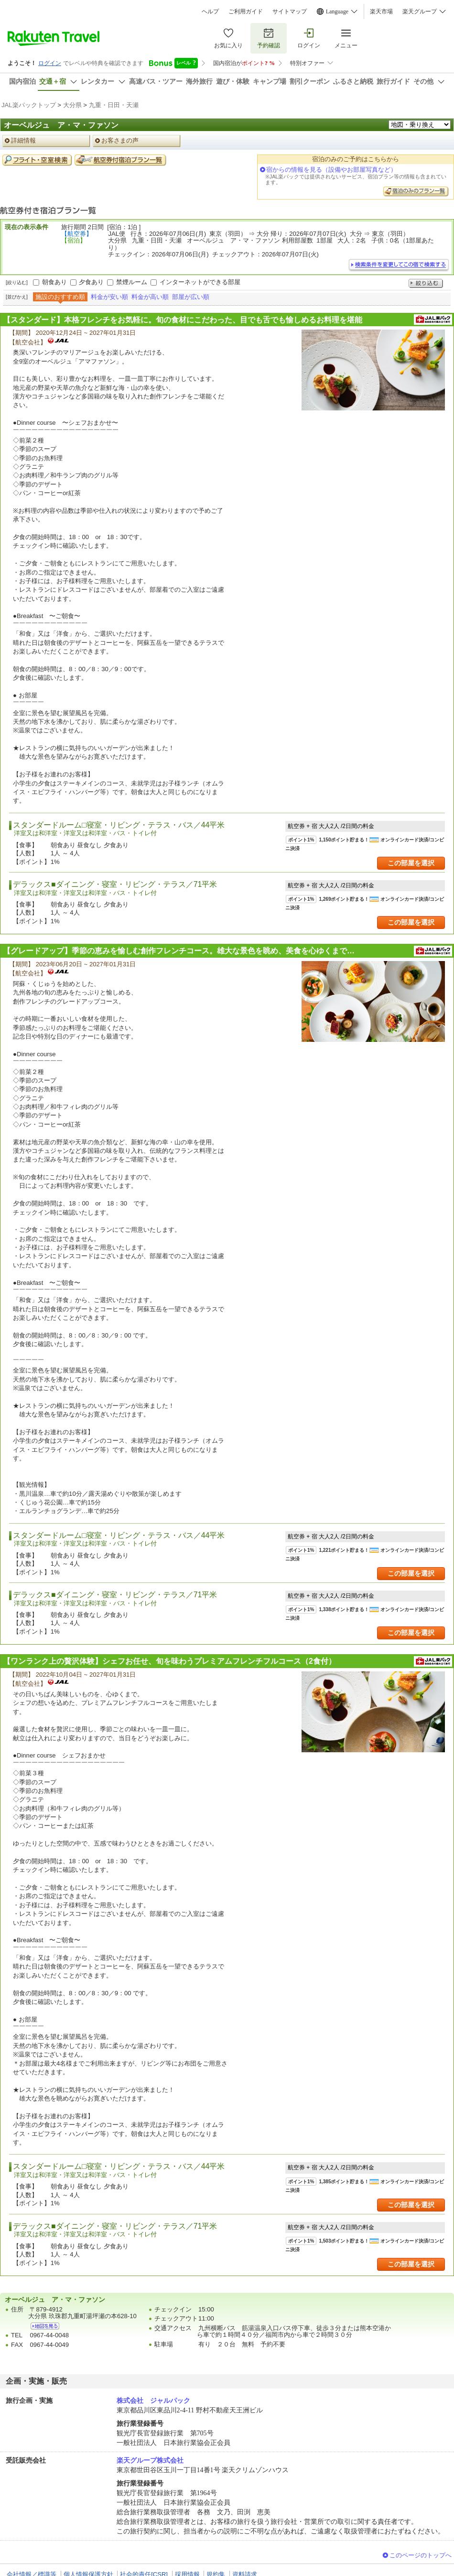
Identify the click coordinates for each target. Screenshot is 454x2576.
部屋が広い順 (190, 296)
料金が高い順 (150, 296)
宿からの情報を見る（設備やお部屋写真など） (331, 169)
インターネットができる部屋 (200, 282)
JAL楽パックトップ (28, 105)
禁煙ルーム (131, 282)
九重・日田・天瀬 (114, 105)
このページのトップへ (420, 2555)
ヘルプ (210, 11)
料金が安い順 (109, 296)
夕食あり (91, 282)
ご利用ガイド (245, 11)
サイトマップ (289, 11)
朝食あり (54, 282)
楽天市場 (381, 11)
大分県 (72, 105)
